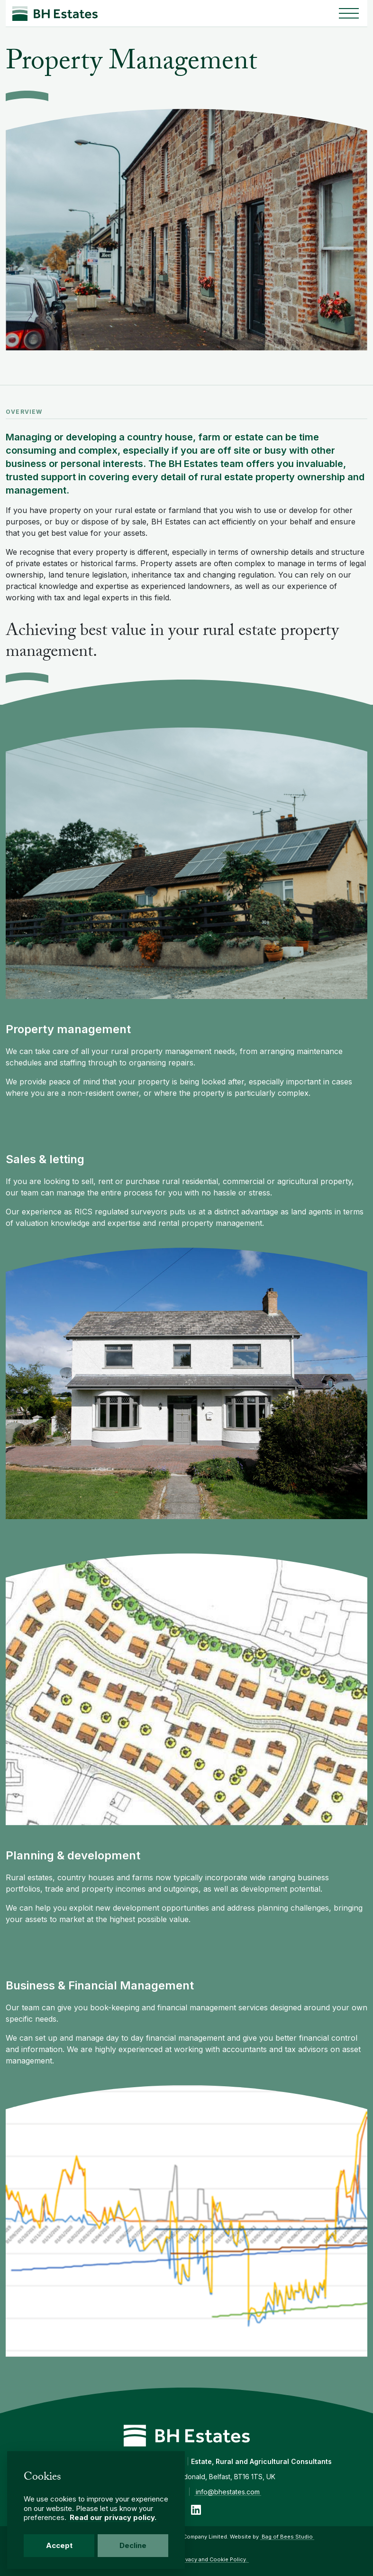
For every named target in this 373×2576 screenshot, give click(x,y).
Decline (132, 2545)
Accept (59, 2545)
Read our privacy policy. (113, 2517)
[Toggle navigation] (349, 13)
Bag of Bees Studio (287, 2536)
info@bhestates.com (228, 2492)
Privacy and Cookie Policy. (213, 2559)
